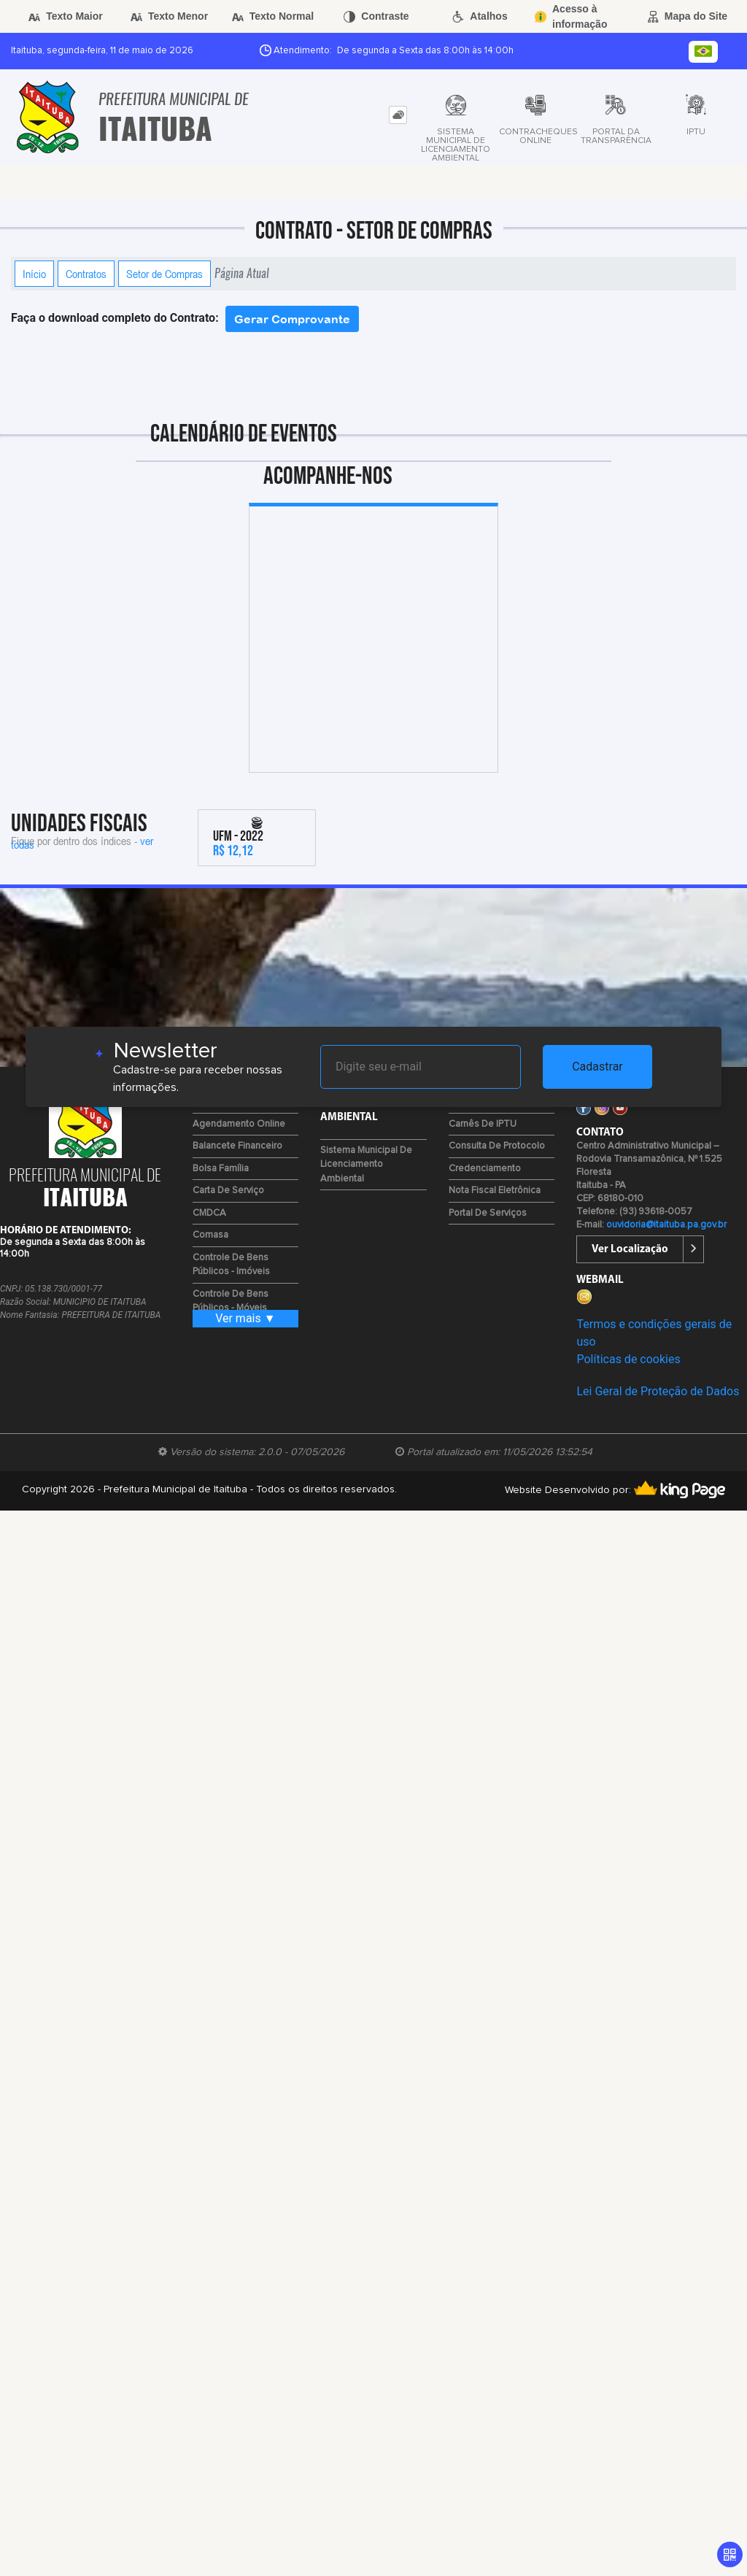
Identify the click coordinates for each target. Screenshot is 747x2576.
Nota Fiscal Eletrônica (495, 1190)
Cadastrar (597, 1066)
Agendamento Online (239, 1124)
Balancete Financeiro (237, 1146)
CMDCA (209, 1213)
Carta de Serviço (228, 1190)
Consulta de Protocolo (497, 1146)
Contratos (86, 273)
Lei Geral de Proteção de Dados (657, 1391)
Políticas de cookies (628, 1359)
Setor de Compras (164, 273)
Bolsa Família (221, 1168)
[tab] (398, 115)
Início (34, 273)
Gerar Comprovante (292, 318)
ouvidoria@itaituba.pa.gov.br (666, 1225)
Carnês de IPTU (482, 1124)
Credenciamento (485, 1168)
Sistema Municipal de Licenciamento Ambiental (366, 1165)
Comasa (210, 1235)
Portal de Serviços (488, 1213)
